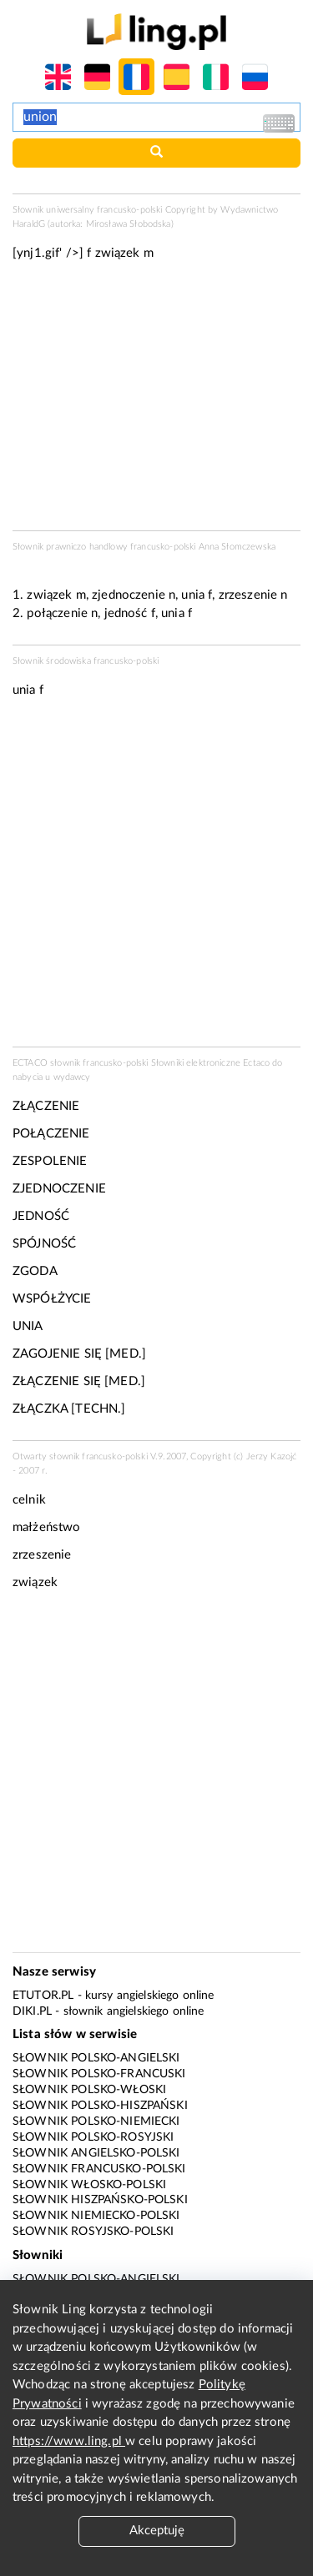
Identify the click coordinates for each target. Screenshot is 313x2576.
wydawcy (72, 1077)
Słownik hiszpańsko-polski (100, 2200)
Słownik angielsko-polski (96, 2153)
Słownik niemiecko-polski (96, 2216)
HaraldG (29, 223)
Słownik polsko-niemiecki (96, 2121)
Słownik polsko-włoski (89, 2090)
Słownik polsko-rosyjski (93, 2137)
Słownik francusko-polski (99, 2169)
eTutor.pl (43, 1995)
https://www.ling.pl (69, 2441)
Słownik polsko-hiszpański (100, 2106)
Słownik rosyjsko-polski (93, 2231)
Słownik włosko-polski (89, 2185)
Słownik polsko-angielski (96, 2058)
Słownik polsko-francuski (99, 2074)
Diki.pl (32, 2011)
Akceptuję (156, 2530)
